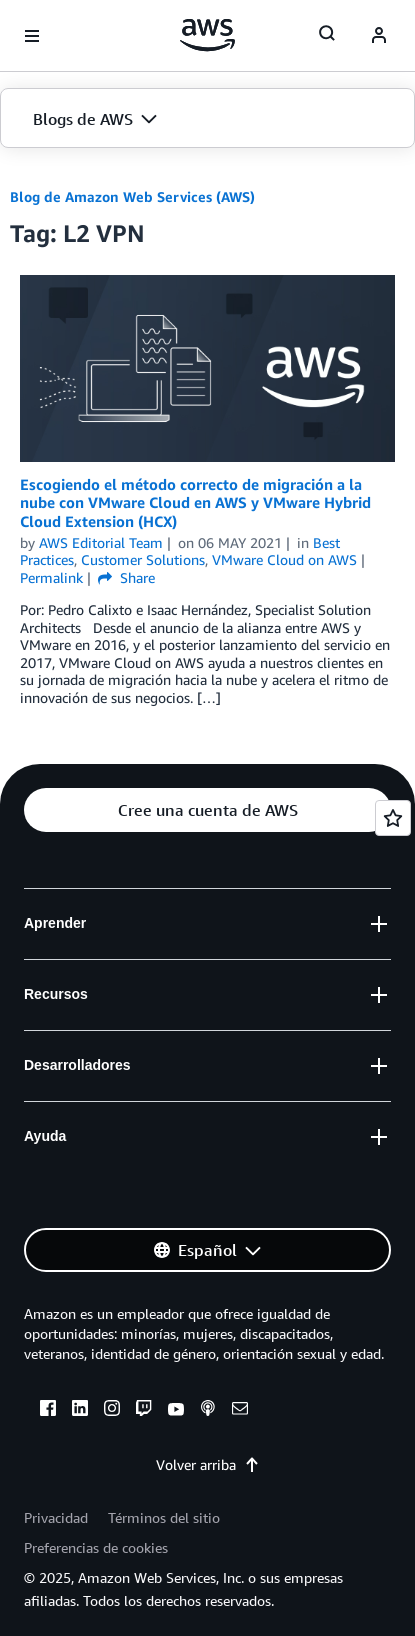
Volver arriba (208, 1464)
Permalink (51, 577)
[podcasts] (208, 1411)
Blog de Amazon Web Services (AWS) (132, 196)
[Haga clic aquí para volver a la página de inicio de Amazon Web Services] (207, 35)
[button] (207, 119)
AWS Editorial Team (101, 542)
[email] (240, 1411)
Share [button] (126, 577)
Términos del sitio (164, 1517)
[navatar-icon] (379, 36)
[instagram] (112, 1411)
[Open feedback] (393, 818)
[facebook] (48, 1411)
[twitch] (144, 1411)
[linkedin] (80, 1411)
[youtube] (176, 1411)
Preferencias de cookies (96, 1547)
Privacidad (56, 1517)
